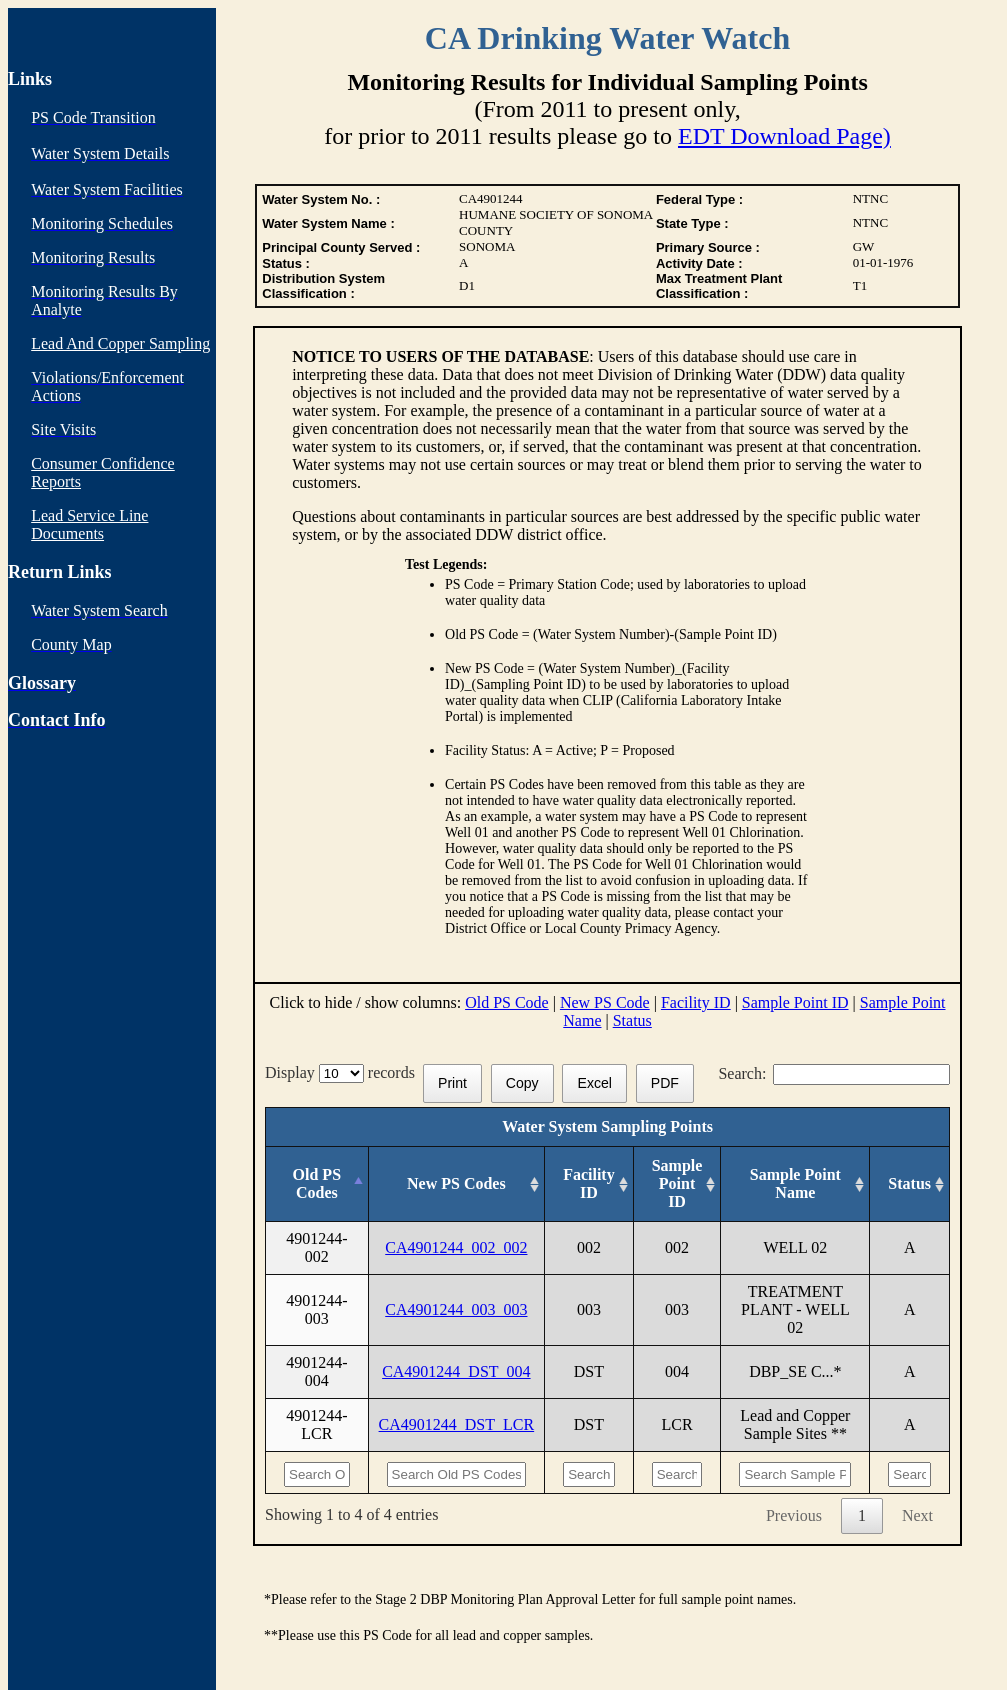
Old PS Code (507, 1002)
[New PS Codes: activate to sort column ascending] (456, 1184)
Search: (834, 1073)
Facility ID (696, 1002)
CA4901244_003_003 (456, 1309)
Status (632, 1020)
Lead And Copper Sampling (120, 343)
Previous (794, 1515)
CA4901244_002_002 (456, 1247)
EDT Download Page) (784, 136)
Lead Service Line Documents (89, 524)
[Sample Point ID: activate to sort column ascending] (677, 1184)
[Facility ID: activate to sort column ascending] (589, 1184)
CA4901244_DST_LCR (457, 1424)
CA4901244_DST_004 (456, 1371)
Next (917, 1515)
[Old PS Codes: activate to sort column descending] (317, 1184)
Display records (344, 1072)
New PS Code (605, 1002)
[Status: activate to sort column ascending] (910, 1184)
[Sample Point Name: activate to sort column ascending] (795, 1184)
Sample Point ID (795, 1002)
